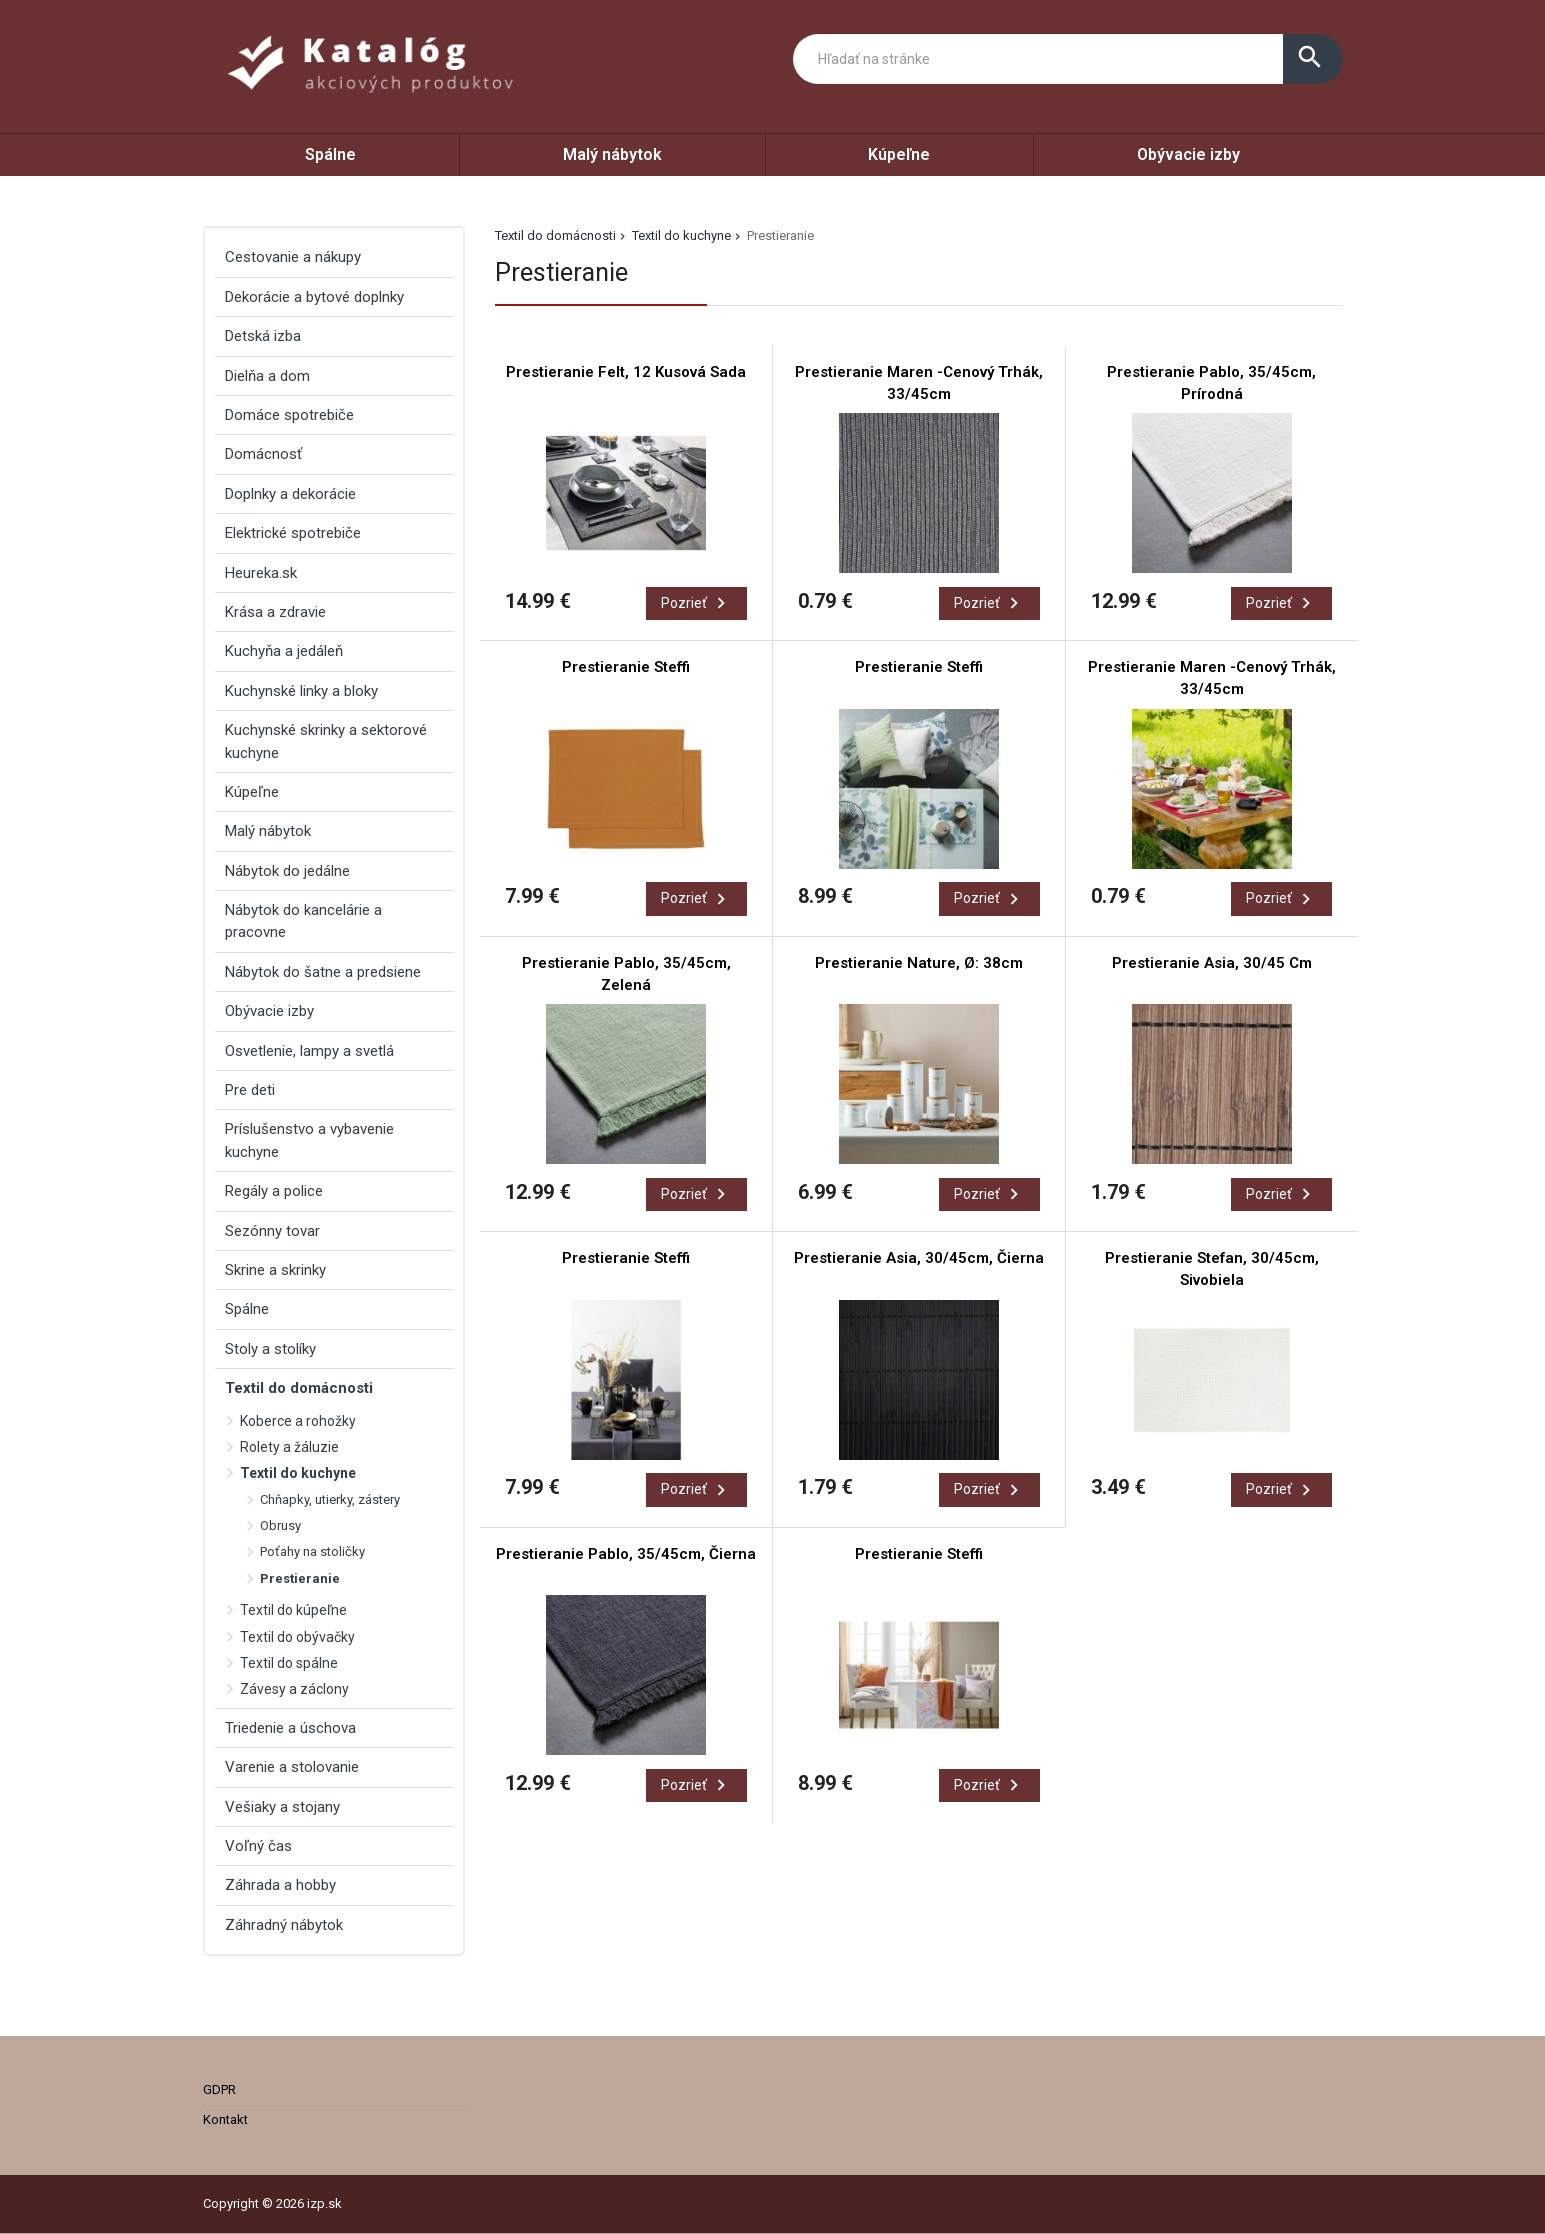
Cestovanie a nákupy (293, 257)
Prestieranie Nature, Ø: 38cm (919, 963)
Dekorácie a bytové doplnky (314, 297)
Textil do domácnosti (555, 235)
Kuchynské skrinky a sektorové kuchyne (326, 741)
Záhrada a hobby (280, 1885)
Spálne (330, 154)
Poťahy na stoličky (312, 1551)
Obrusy (280, 1525)
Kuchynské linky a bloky (301, 691)
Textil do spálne (289, 1663)
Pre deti (250, 1090)
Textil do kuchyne (681, 235)
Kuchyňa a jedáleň (284, 651)
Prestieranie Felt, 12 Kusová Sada (626, 372)
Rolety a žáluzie (289, 1447)
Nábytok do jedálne (287, 871)
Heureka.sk (261, 573)
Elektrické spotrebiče (293, 533)
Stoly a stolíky (270, 1349)
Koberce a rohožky (298, 1421)
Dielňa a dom (267, 376)
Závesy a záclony (294, 1689)
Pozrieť (696, 603)
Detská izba (263, 336)
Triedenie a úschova (290, 1728)
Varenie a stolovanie (292, 1767)
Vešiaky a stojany (282, 1807)
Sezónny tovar (272, 1231)
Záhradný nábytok (284, 1925)
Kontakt (225, 2119)
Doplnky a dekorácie (290, 494)
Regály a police (274, 1191)
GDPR (219, 2089)
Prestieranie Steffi (626, 667)
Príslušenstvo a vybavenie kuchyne (309, 1140)
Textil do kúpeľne (293, 1610)
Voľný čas (258, 1846)
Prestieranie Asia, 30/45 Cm (1212, 963)
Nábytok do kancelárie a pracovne (303, 921)
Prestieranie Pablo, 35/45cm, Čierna (626, 1554)
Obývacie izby (1188, 154)
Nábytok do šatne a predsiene (323, 972)
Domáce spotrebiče (289, 415)
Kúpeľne (899, 154)
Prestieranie (300, 1578)
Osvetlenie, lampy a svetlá (309, 1051)
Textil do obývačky (297, 1637)
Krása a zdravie (275, 612)
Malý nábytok (612, 154)
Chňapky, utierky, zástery (330, 1499)
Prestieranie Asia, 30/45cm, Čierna (919, 1258)
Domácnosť (263, 454)
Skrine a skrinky (275, 1270)
